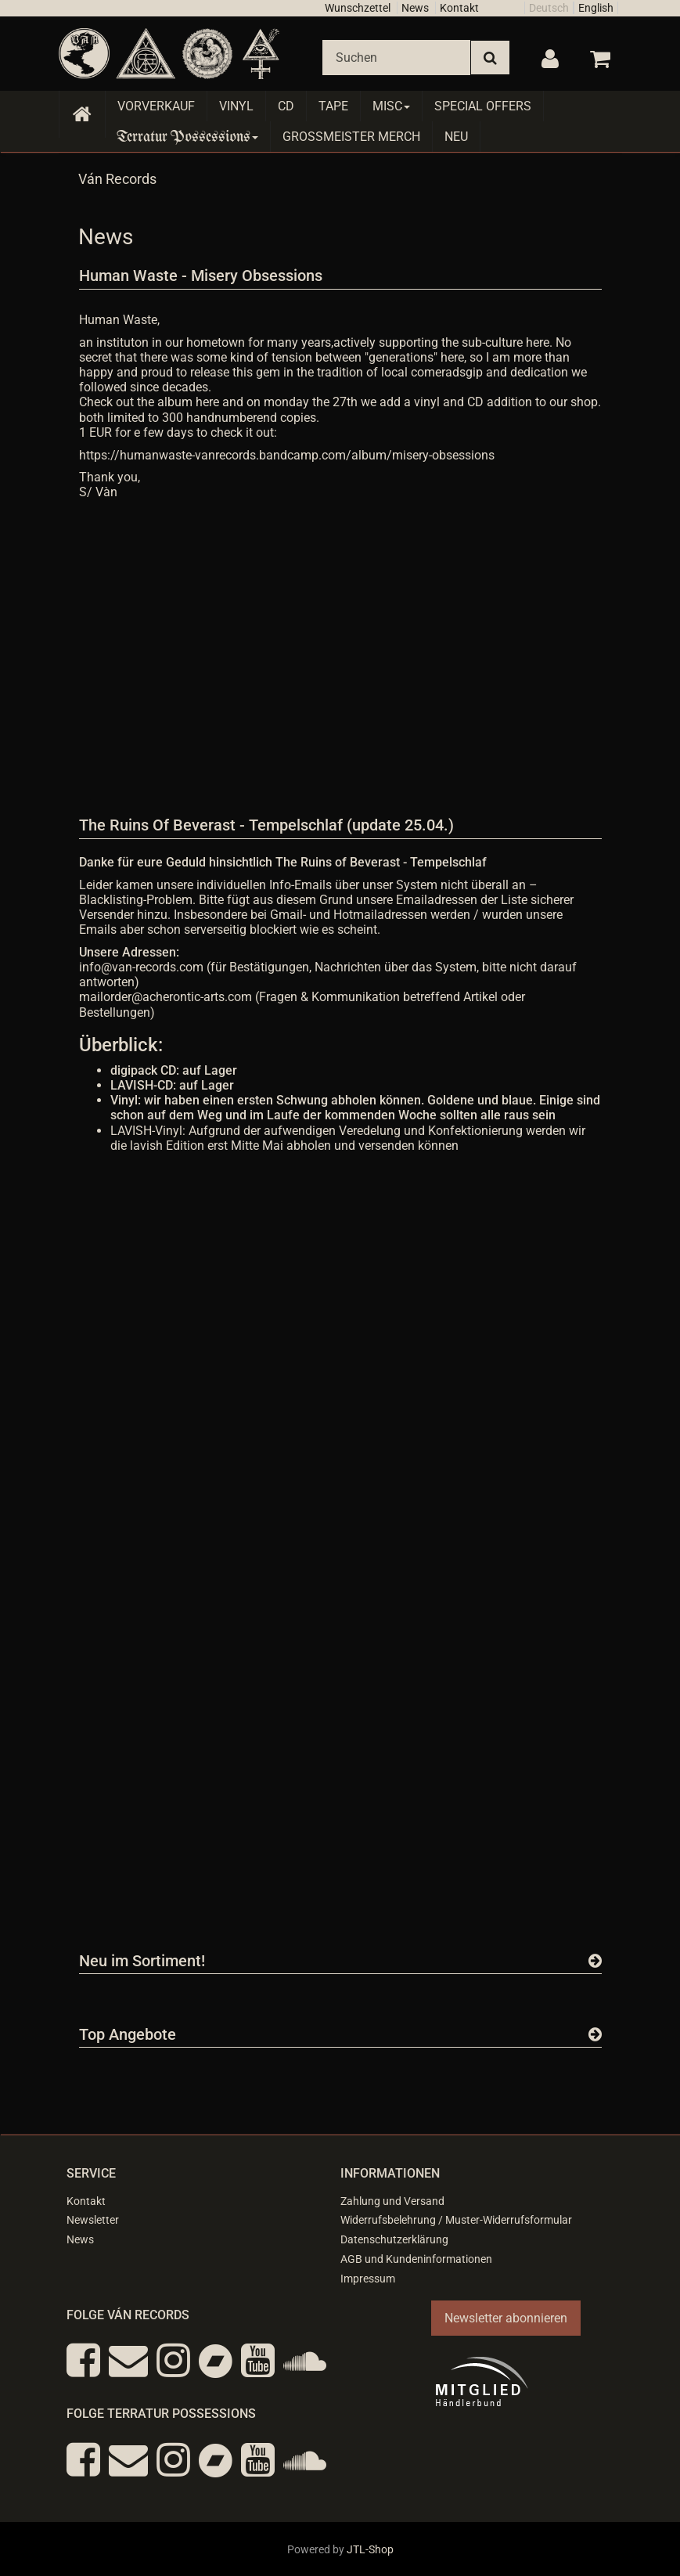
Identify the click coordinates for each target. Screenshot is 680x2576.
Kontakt (459, 8)
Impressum (367, 2278)
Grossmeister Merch (351, 136)
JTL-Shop (370, 2549)
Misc (391, 106)
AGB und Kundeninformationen (416, 2259)
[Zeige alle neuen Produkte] (595, 1960)
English (595, 8)
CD (286, 106)
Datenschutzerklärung (394, 2239)
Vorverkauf (156, 106)
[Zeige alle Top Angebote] (595, 2034)
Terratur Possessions (187, 137)
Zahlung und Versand (392, 2201)
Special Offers (482, 106)
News (415, 8)
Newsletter (93, 2220)
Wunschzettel (357, 8)
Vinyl (236, 106)
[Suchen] (396, 57)
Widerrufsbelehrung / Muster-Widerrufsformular (456, 2220)
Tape (333, 106)
